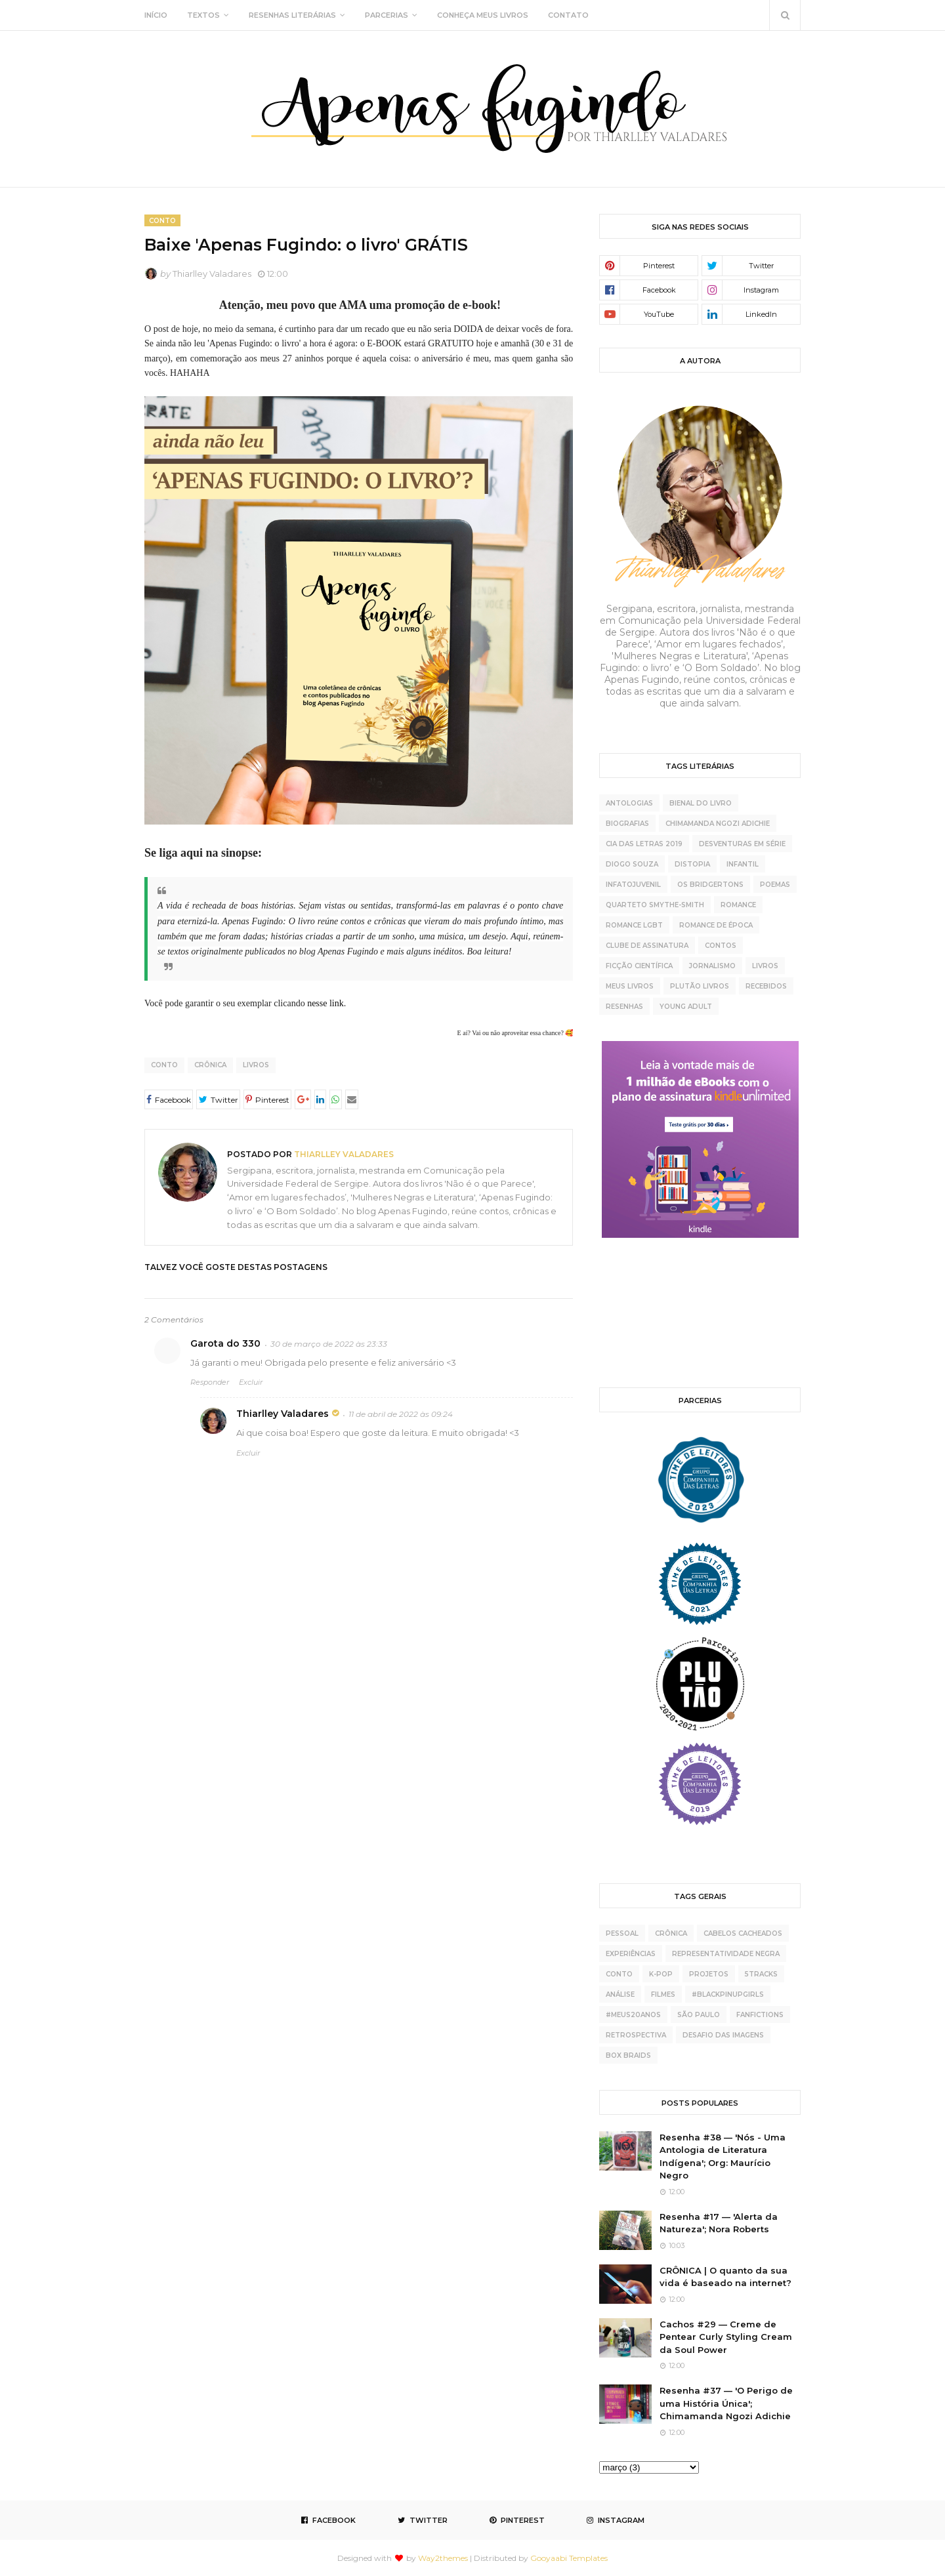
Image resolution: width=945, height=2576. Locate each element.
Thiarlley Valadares (212, 273)
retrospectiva (636, 2035)
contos (720, 945)
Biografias (627, 823)
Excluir (250, 1382)
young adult (686, 1006)
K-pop (661, 1974)
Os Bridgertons (710, 884)
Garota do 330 (225, 1343)
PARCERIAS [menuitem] (386, 15)
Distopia (692, 864)
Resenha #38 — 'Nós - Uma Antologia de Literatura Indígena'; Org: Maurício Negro (723, 2156)
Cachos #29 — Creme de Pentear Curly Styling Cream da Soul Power (726, 2337)
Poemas (775, 884)
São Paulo (698, 2015)
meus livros (630, 986)
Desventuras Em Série (742, 844)
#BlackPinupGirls (728, 1994)
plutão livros (699, 986)
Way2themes (443, 2558)
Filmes (663, 1994)
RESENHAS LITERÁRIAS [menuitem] (292, 15)
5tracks (761, 1974)
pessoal (622, 1933)
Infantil (742, 864)
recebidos (766, 986)
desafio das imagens (723, 2035)
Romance (738, 905)
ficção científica (639, 966)
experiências (631, 1954)
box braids (628, 2055)
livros (256, 1065)
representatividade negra (726, 1954)
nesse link (325, 1003)
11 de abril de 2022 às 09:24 (400, 1414)
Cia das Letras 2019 (644, 844)
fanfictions (760, 2015)
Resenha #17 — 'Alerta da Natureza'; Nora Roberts (719, 2223)
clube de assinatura (647, 945)
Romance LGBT (634, 925)
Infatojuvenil (633, 884)
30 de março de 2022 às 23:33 (328, 1344)
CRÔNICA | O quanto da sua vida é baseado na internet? (725, 2277)
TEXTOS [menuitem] (203, 15)
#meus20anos (633, 2015)
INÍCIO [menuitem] (155, 15)
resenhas (624, 1006)
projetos (708, 1974)
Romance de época (716, 925)
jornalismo (712, 966)
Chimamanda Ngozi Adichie (717, 823)
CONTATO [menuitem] (568, 15)
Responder (209, 1382)
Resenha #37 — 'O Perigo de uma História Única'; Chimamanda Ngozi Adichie (726, 2403)
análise (620, 1994)
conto (164, 1065)
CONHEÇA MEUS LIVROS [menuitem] (482, 15)
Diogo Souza (632, 864)
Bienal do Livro (700, 803)
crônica (210, 1065)
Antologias (629, 803)
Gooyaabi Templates (569, 2558)
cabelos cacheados (743, 1933)
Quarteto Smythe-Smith (655, 905)
